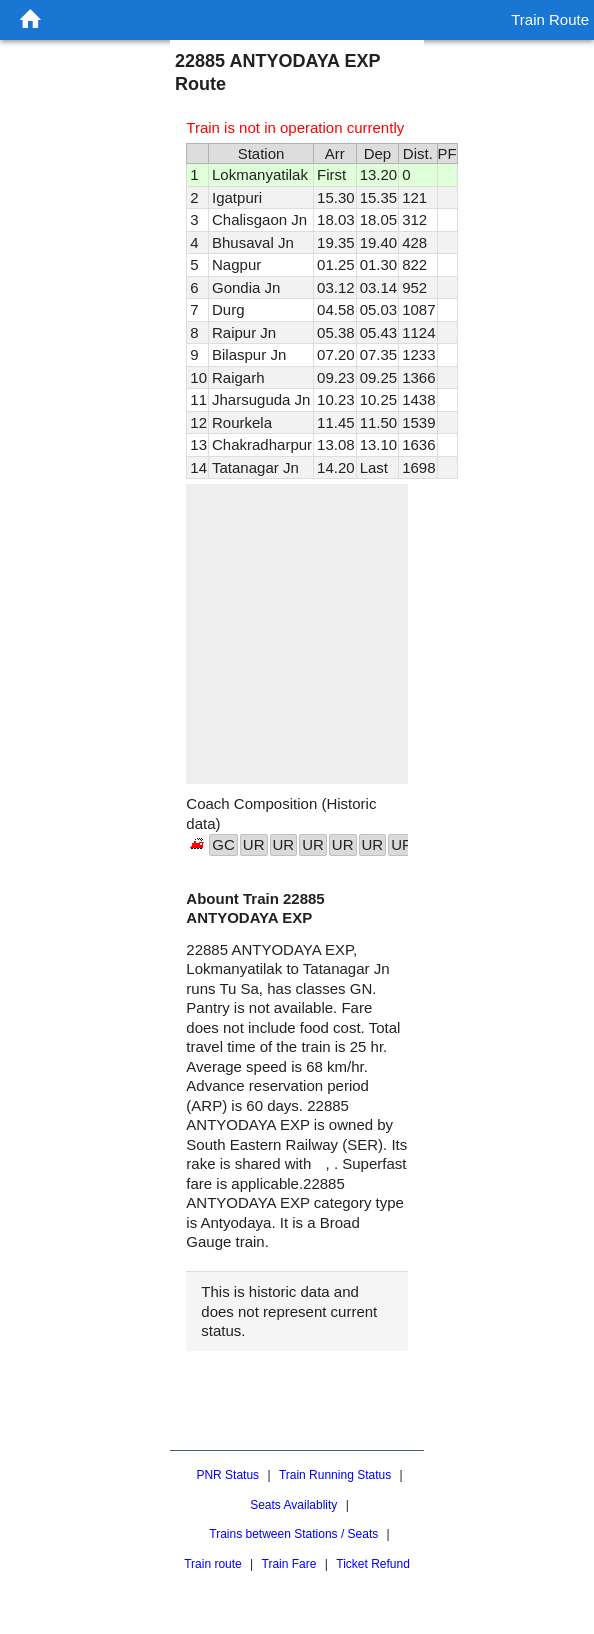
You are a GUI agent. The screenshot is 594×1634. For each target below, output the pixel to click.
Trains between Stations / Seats (293, 1534)
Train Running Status (335, 1475)
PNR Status (227, 1475)
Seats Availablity (293, 1505)
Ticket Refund (373, 1564)
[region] (296, 634)
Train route (213, 1564)
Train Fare (289, 1564)
